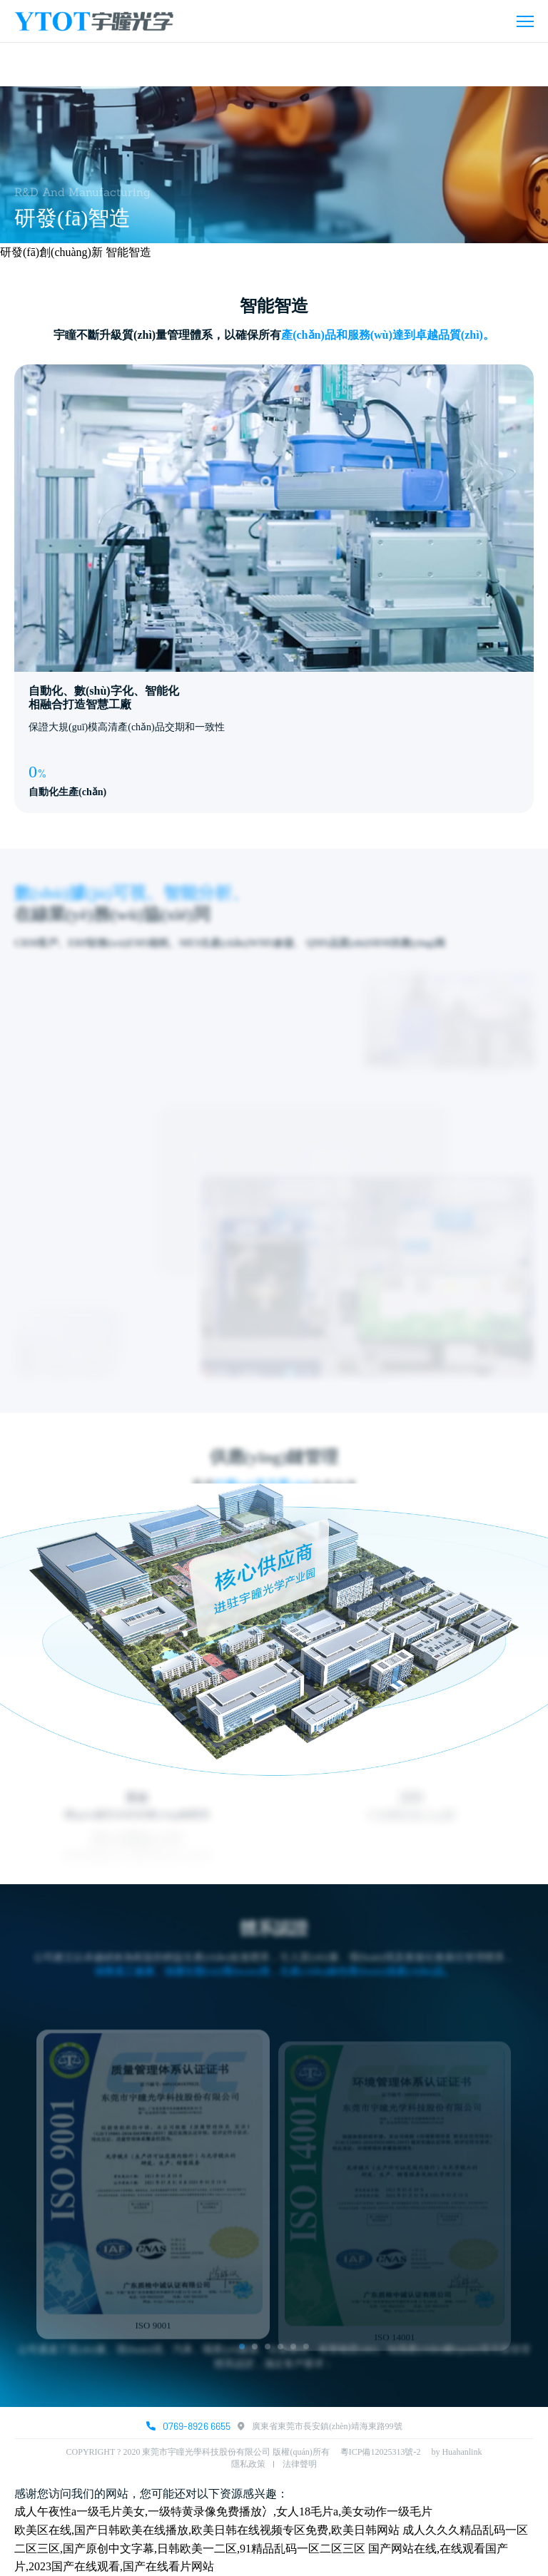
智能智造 (128, 252)
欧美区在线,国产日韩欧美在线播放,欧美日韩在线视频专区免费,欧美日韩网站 (207, 2530)
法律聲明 (300, 2464)
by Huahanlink (456, 2452)
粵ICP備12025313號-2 (386, 2452)
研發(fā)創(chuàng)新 (51, 252)
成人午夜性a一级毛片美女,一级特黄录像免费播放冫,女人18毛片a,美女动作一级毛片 (223, 2511)
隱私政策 (248, 2464)
